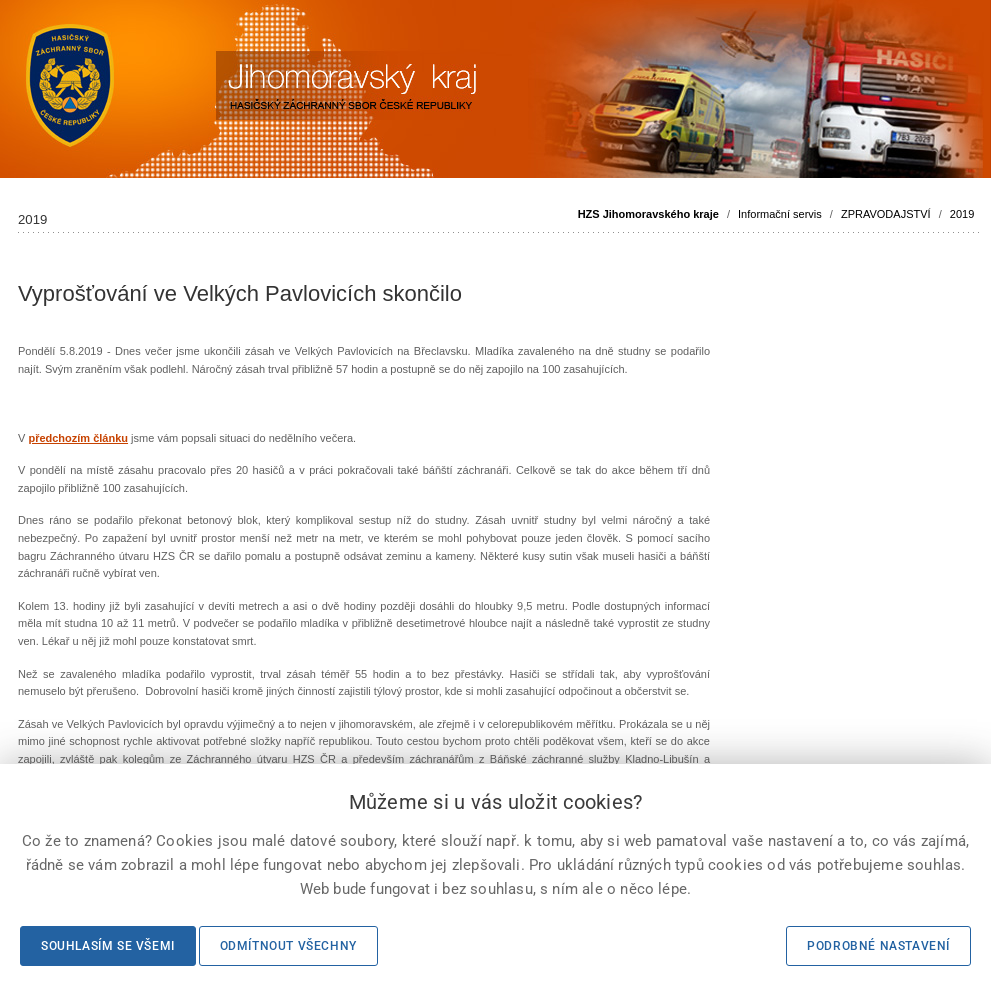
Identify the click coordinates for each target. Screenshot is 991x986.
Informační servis (780, 214)
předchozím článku (78, 438)
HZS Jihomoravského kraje (648, 214)
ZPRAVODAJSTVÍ (886, 214)
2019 (962, 214)
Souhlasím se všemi (108, 946)
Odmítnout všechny (288, 946)
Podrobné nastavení (878, 946)
